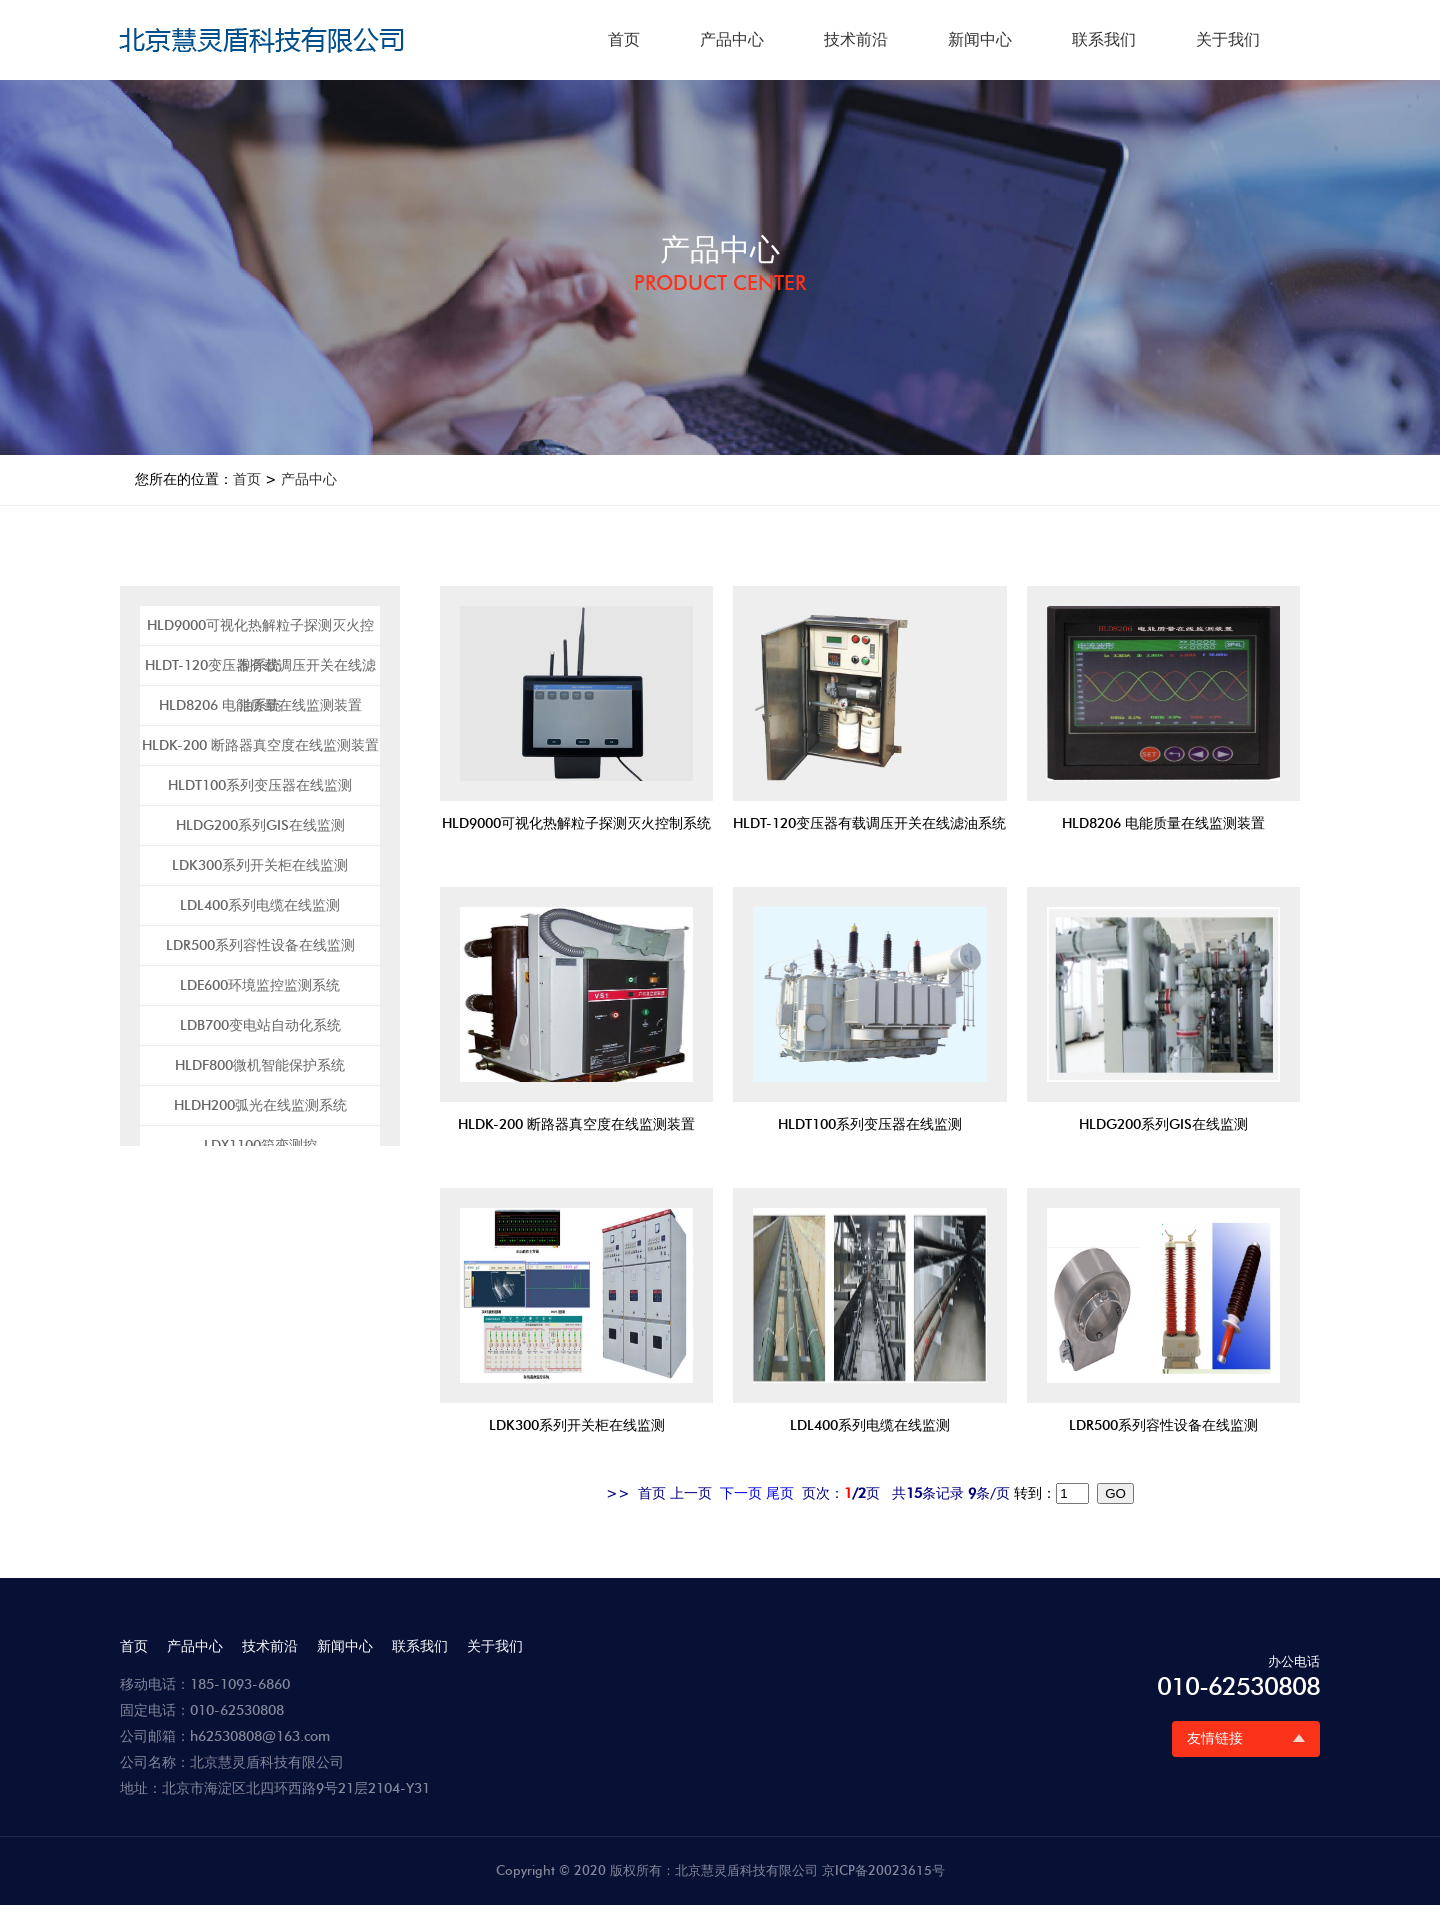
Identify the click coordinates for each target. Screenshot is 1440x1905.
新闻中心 (980, 39)
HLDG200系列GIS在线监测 (260, 825)
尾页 (780, 1493)
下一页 (741, 1493)
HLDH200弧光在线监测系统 (260, 1105)
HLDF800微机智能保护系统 (260, 1065)
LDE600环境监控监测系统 (260, 985)
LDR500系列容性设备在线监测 (260, 945)
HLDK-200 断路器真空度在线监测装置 (260, 745)
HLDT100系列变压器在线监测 (260, 785)
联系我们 (1104, 39)
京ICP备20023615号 (883, 1870)
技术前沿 (856, 39)
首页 (624, 39)
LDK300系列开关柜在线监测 (260, 865)
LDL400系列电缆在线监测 (260, 905)
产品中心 (732, 39)
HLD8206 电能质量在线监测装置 (260, 705)
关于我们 (1228, 39)
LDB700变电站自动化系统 (260, 1025)
